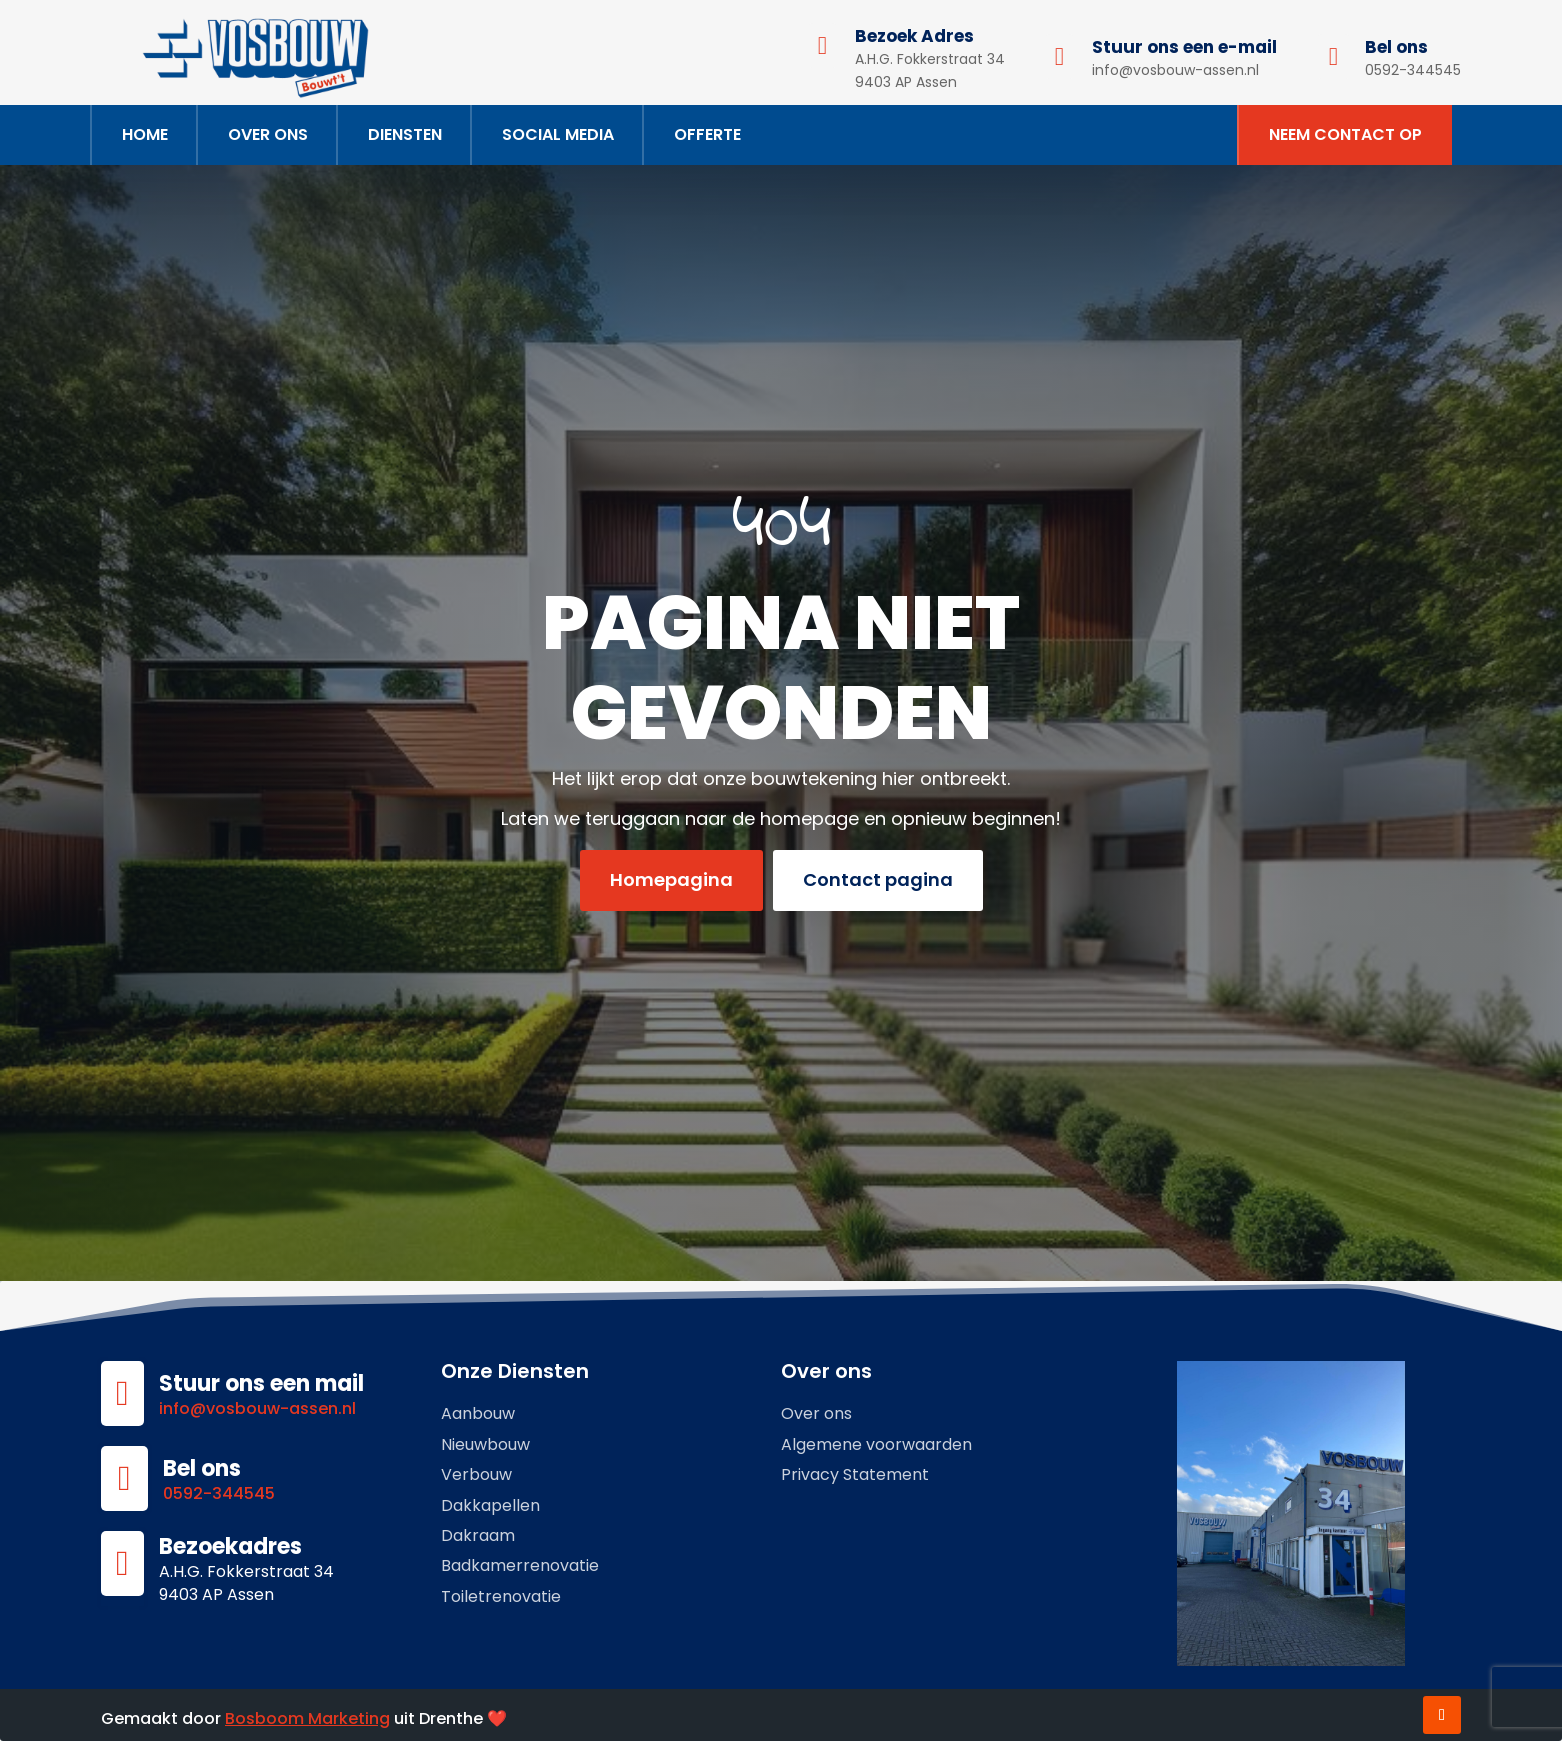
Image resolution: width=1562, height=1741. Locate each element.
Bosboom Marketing (307, 1718)
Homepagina (671, 879)
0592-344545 (219, 1493)
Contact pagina (878, 879)
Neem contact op (1345, 134)
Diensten (405, 134)
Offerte (707, 134)
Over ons (268, 134)
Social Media (558, 134)
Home (145, 134)
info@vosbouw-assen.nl (257, 1408)
